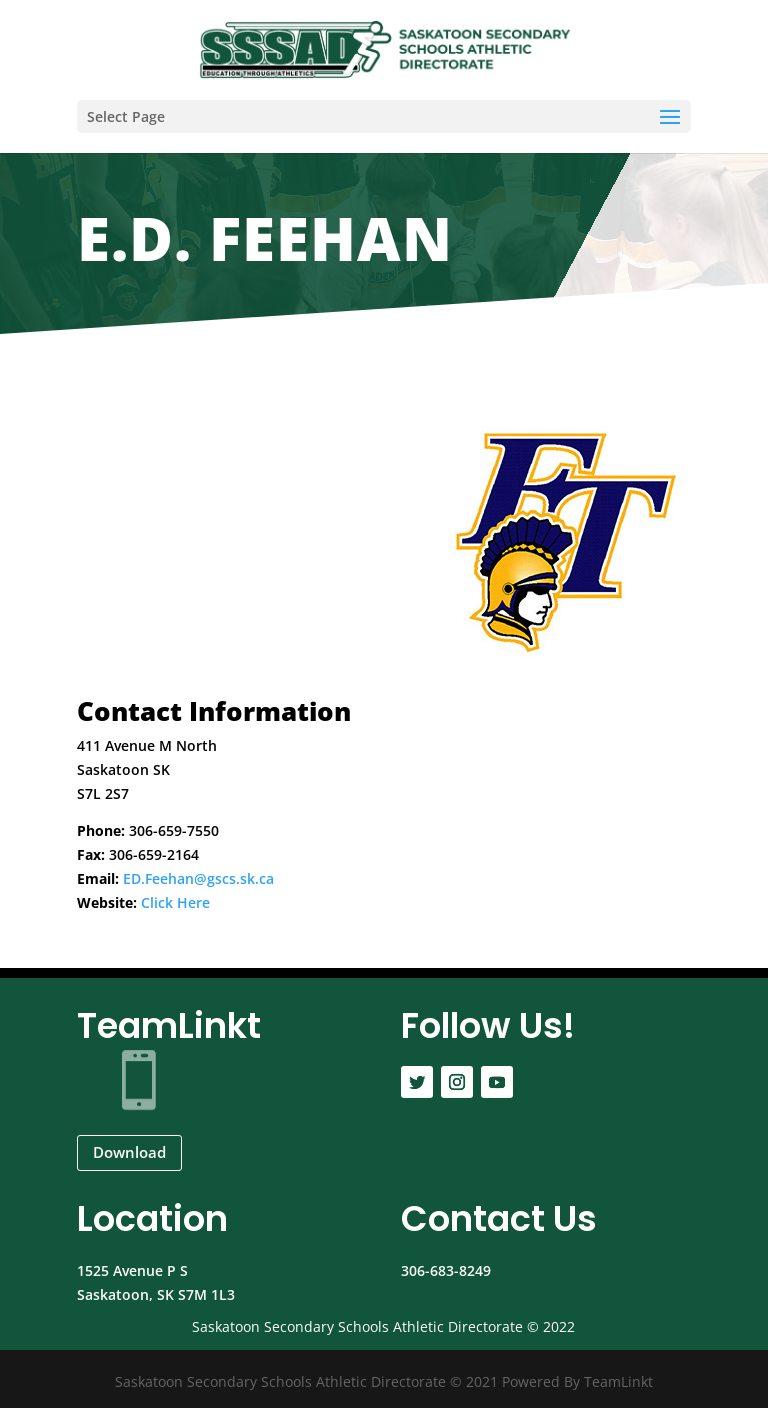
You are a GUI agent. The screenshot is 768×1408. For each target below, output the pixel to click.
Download (129, 1152)
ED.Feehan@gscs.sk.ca (198, 878)
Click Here (175, 902)
